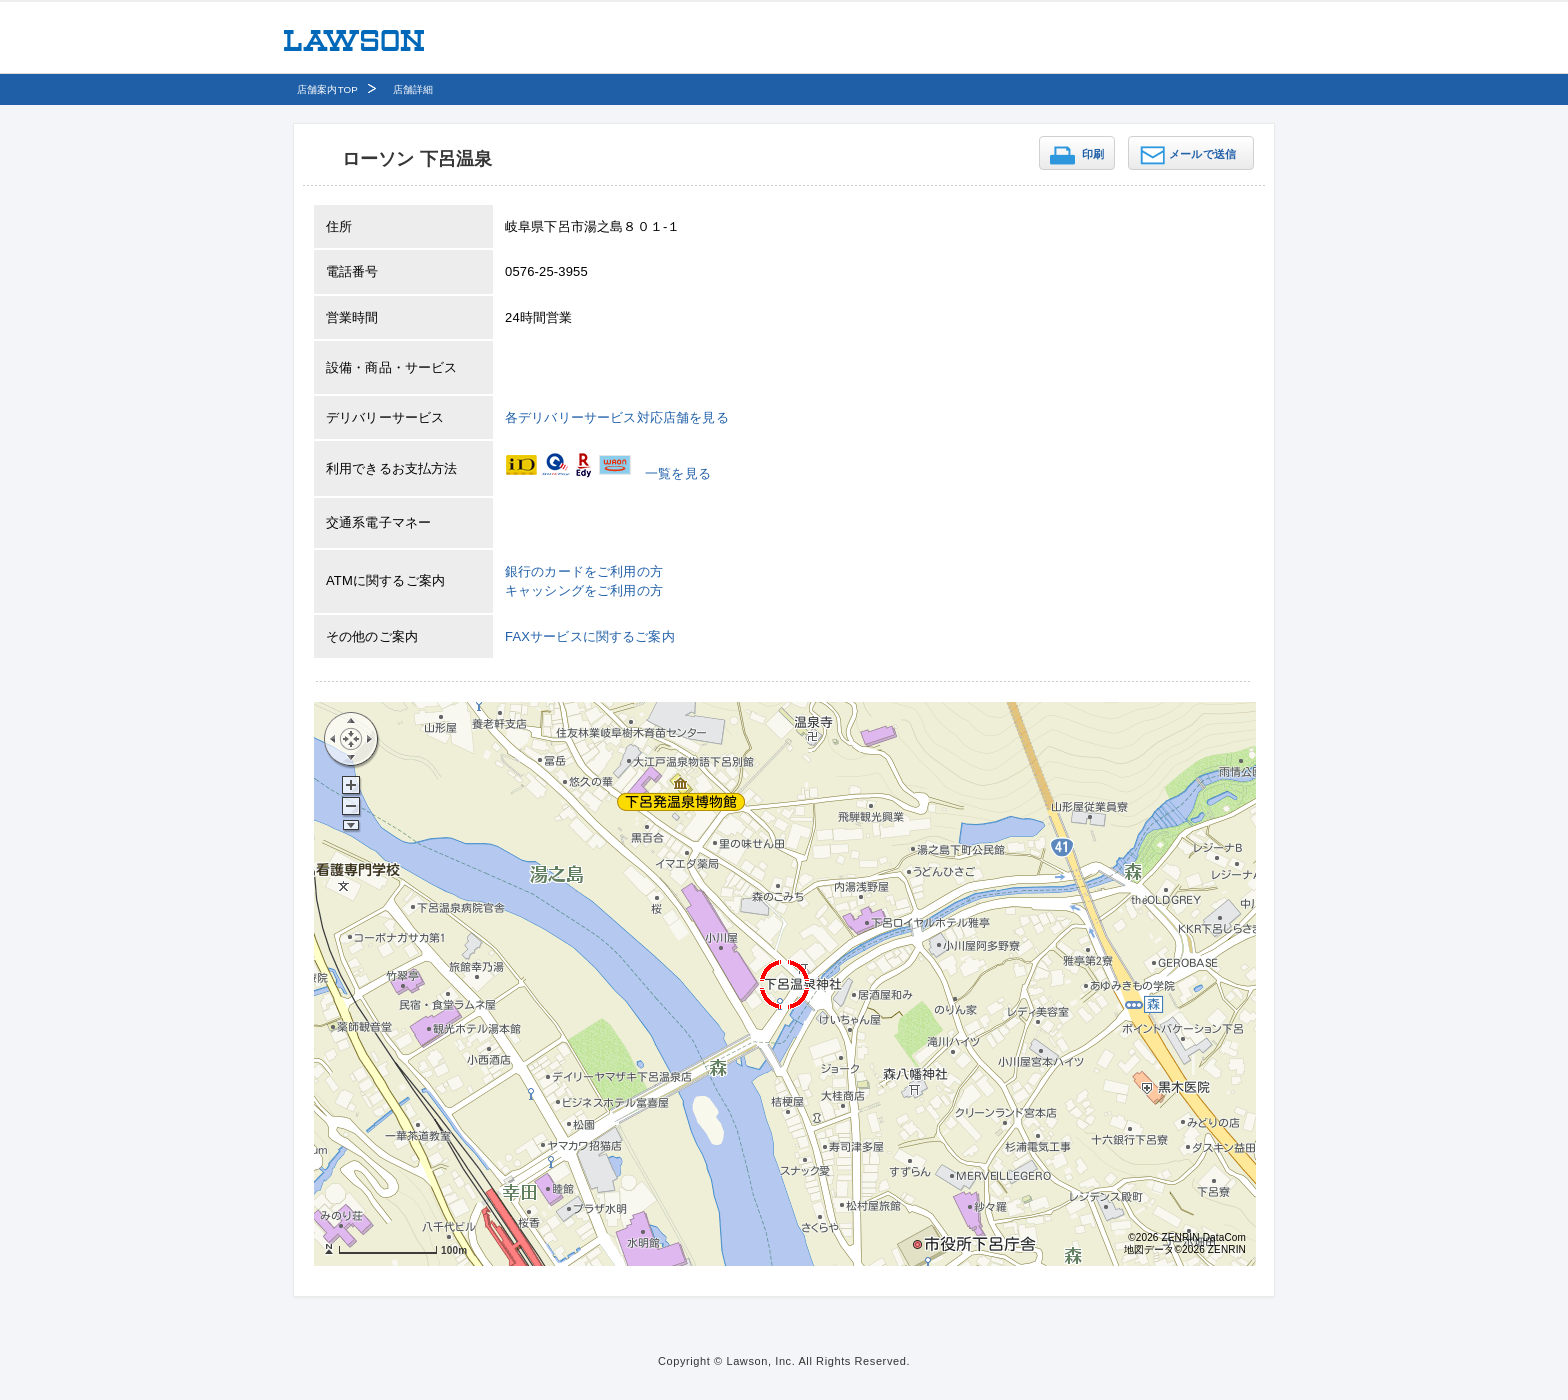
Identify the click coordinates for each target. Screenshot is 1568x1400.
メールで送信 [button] (1202, 154)
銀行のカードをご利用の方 (584, 571)
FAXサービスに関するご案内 (590, 636)
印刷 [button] (1093, 154)
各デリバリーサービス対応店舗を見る (617, 417)
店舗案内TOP (327, 89)
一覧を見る (678, 473)
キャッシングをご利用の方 (584, 590)
